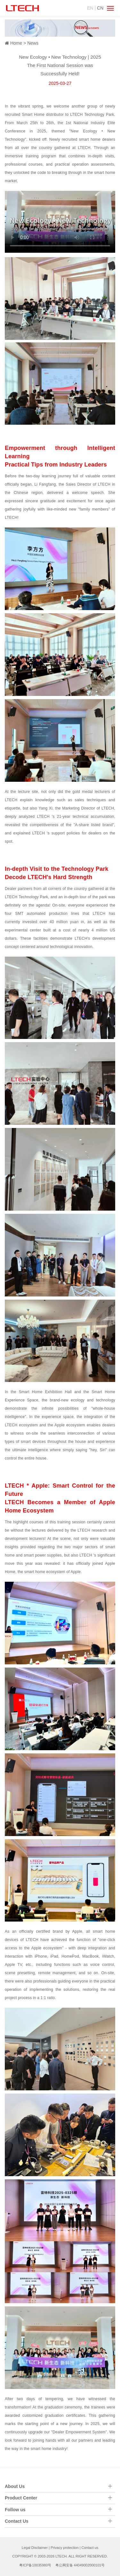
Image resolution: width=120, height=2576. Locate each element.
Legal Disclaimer (35, 2548)
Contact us (90, 2548)
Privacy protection (64, 2548)
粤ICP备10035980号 (35, 2565)
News (32, 43)
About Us (15, 2486)
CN (100, 8)
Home (16, 43)
